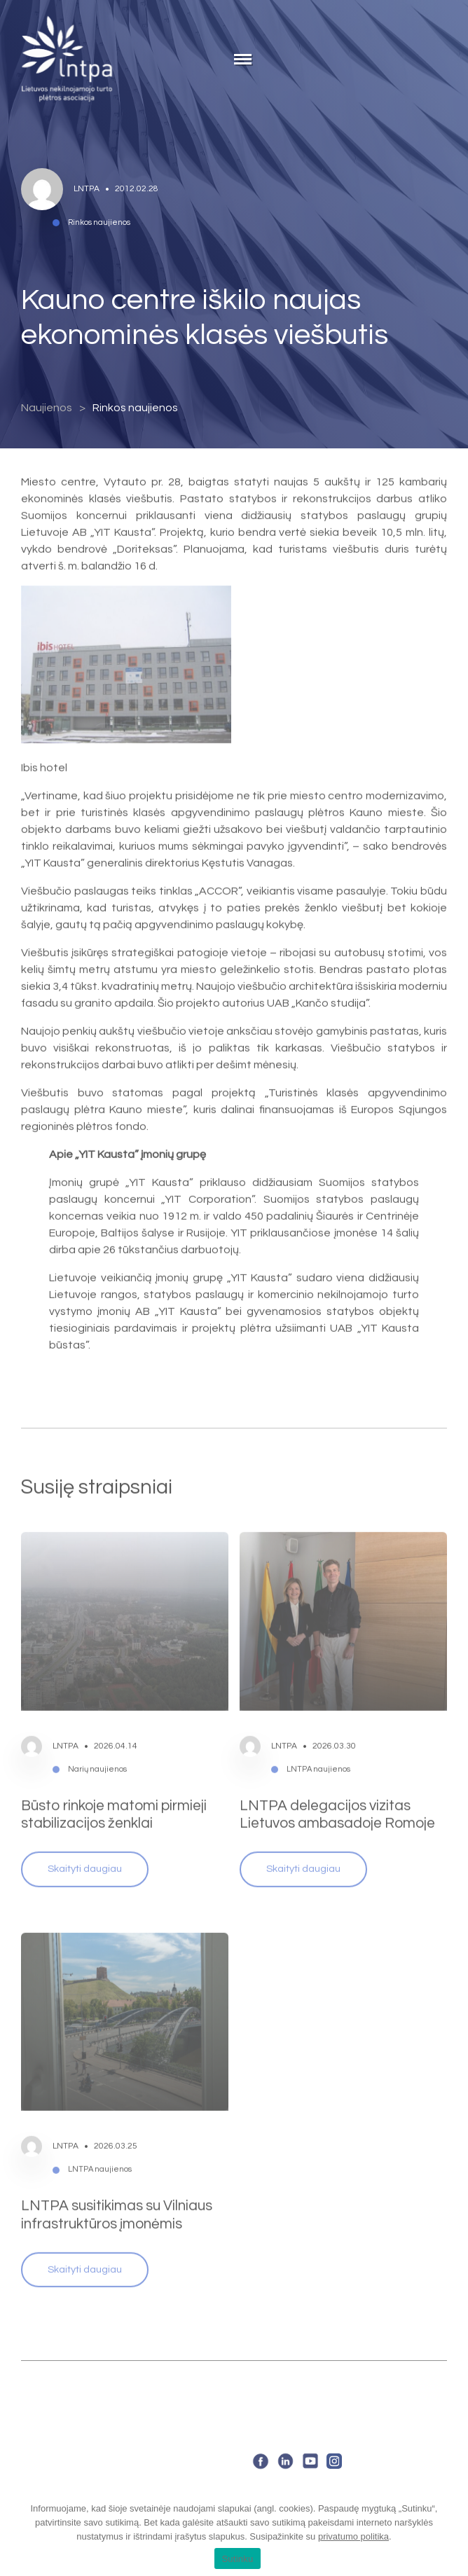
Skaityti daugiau (85, 1849)
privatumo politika (353, 2536)
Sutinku (237, 2559)
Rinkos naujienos (135, 407)
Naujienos (46, 407)
